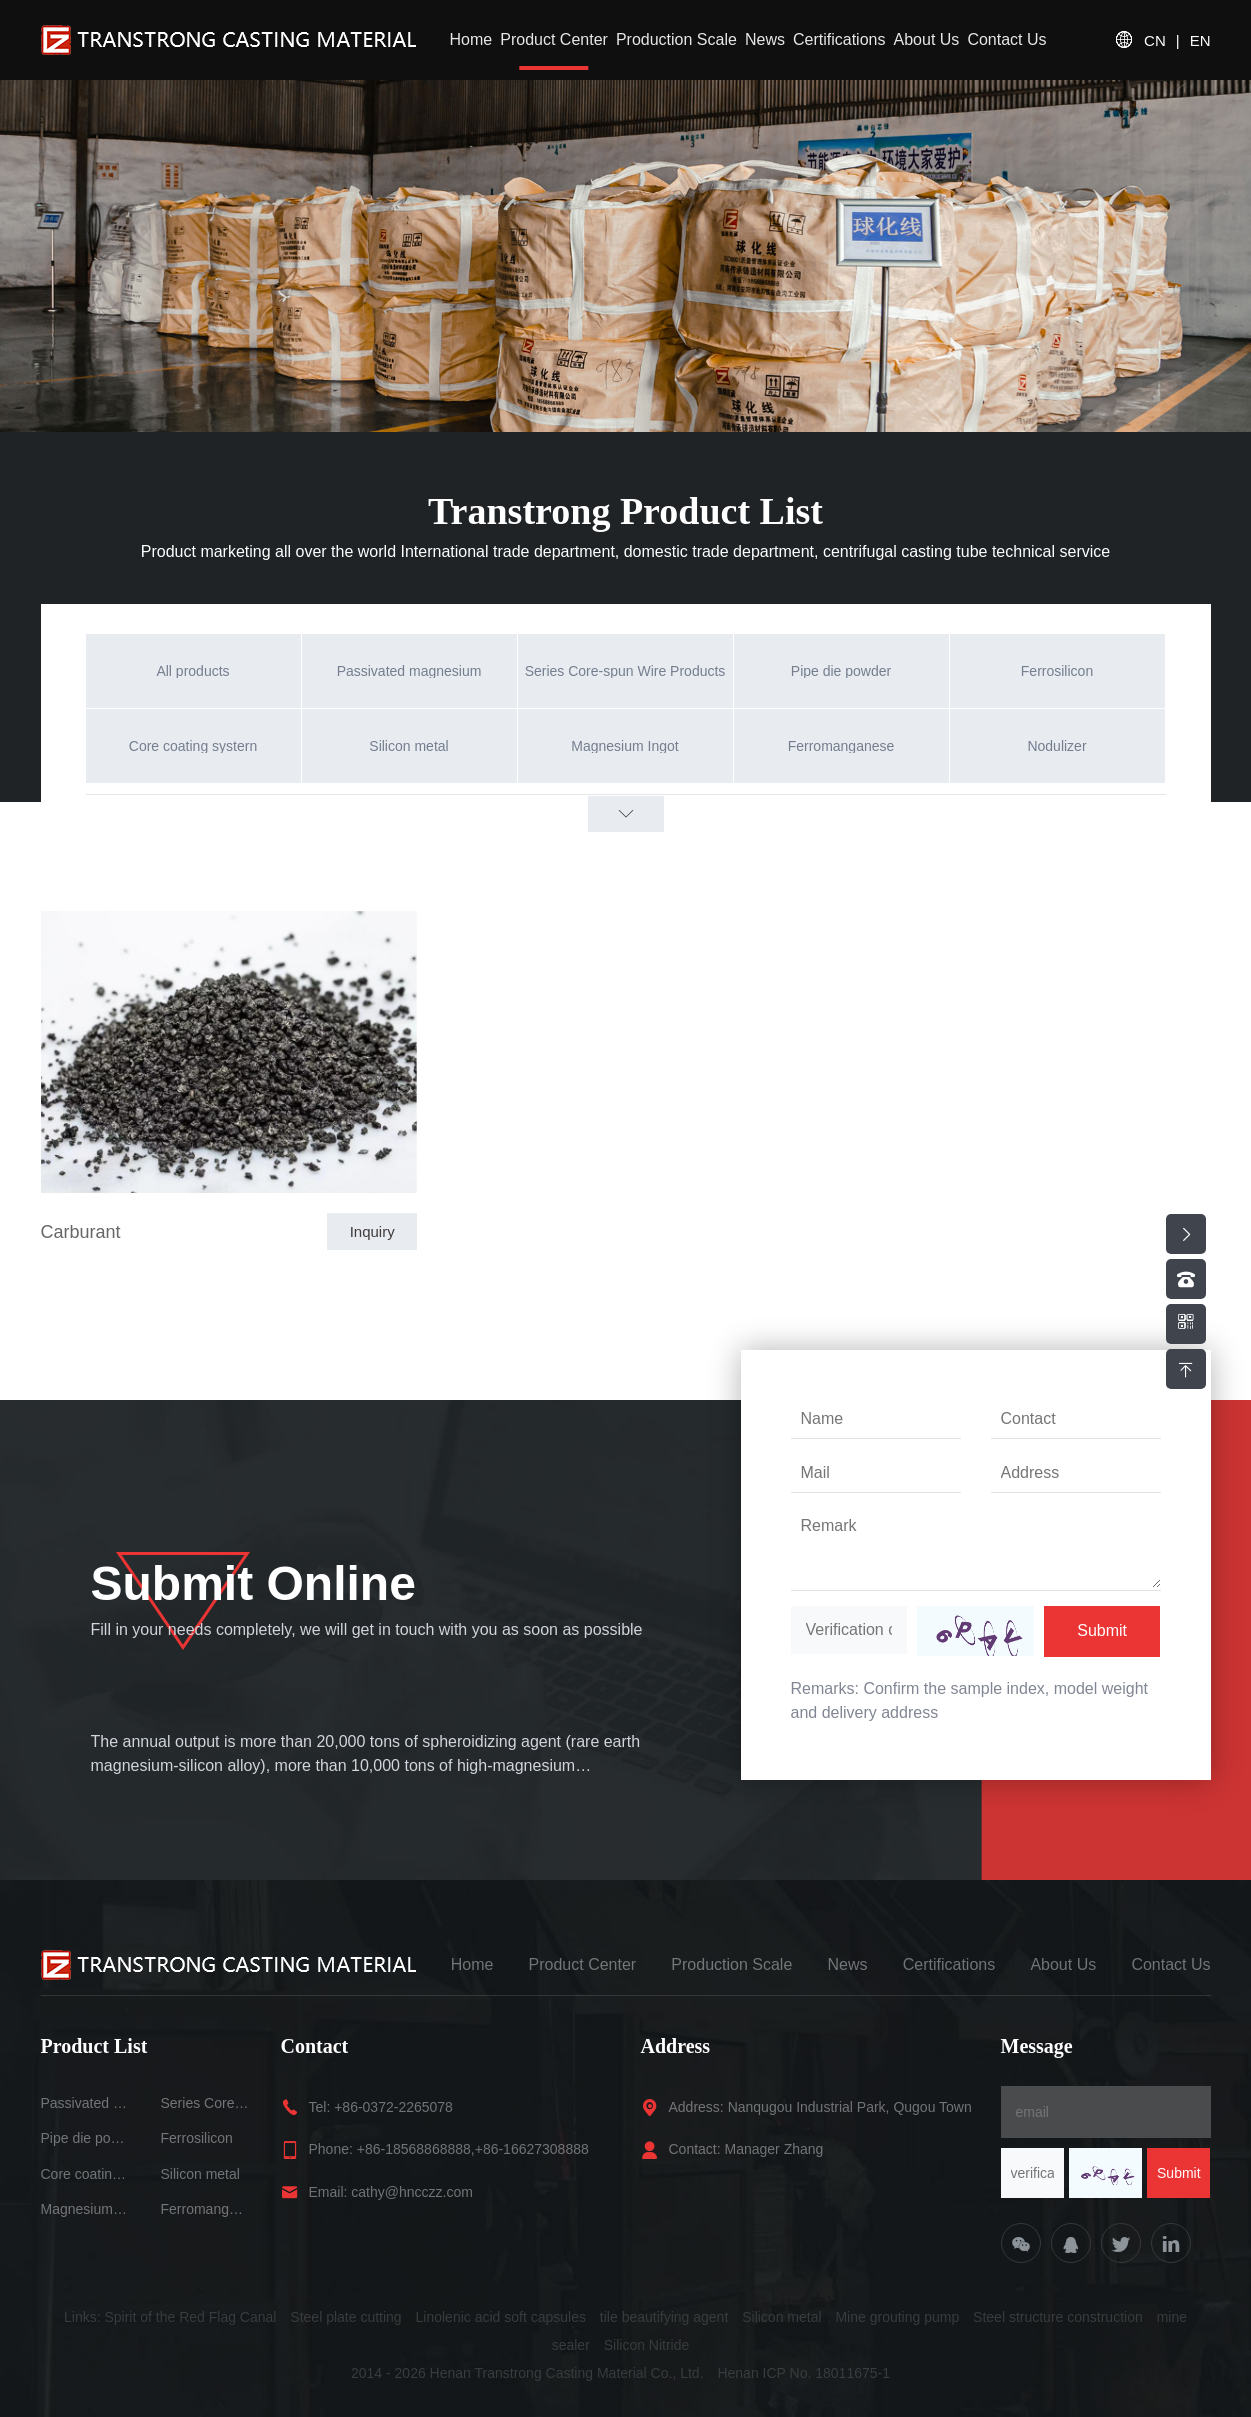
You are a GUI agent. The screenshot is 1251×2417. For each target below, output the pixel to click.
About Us (927, 39)
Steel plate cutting (345, 2317)
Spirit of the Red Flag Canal (190, 2317)
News (765, 39)
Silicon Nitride (647, 2345)
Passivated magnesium (86, 2103)
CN (1155, 40)
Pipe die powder (86, 2138)
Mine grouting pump (897, 2317)
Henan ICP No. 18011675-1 (803, 2373)
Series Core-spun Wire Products (206, 2103)
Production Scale (676, 39)
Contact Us (1006, 39)
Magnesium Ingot (86, 2209)
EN (1200, 40)
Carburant (81, 1232)
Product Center (554, 39)
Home (471, 39)
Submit (1102, 1630)
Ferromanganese (206, 2209)
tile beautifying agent (664, 2317)
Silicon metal (200, 2174)
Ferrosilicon (197, 2138)
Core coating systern (86, 2174)
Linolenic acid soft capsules (501, 2317)
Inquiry (372, 1231)
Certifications (839, 39)
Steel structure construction (1058, 2317)
